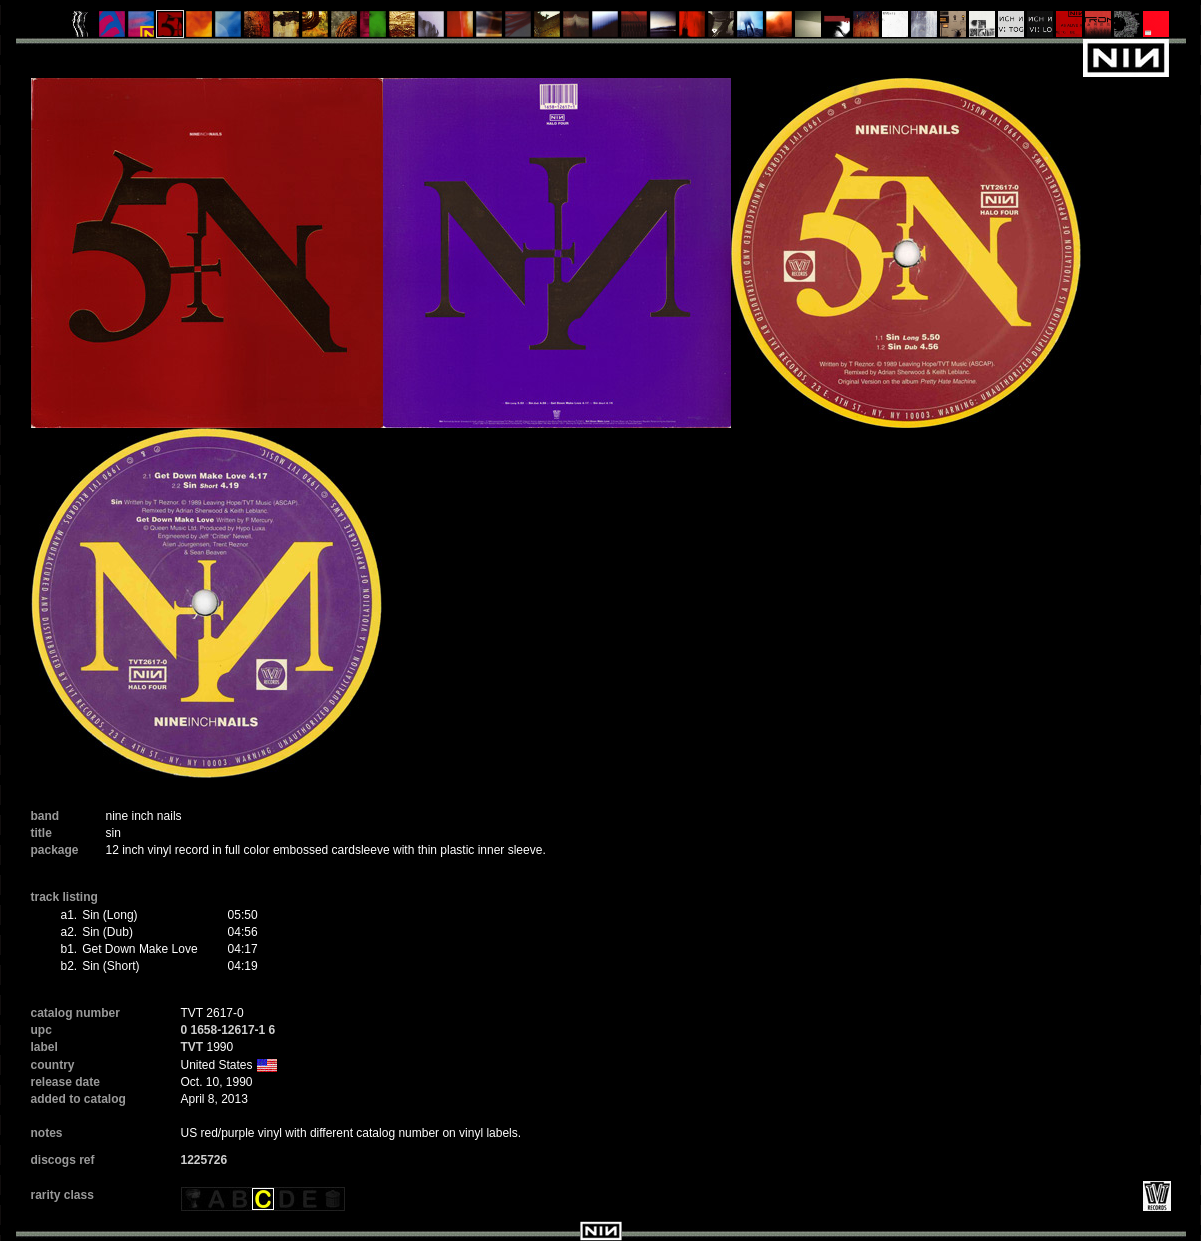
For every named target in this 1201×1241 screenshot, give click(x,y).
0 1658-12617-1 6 (228, 1030)
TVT (192, 1047)
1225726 (204, 1160)
